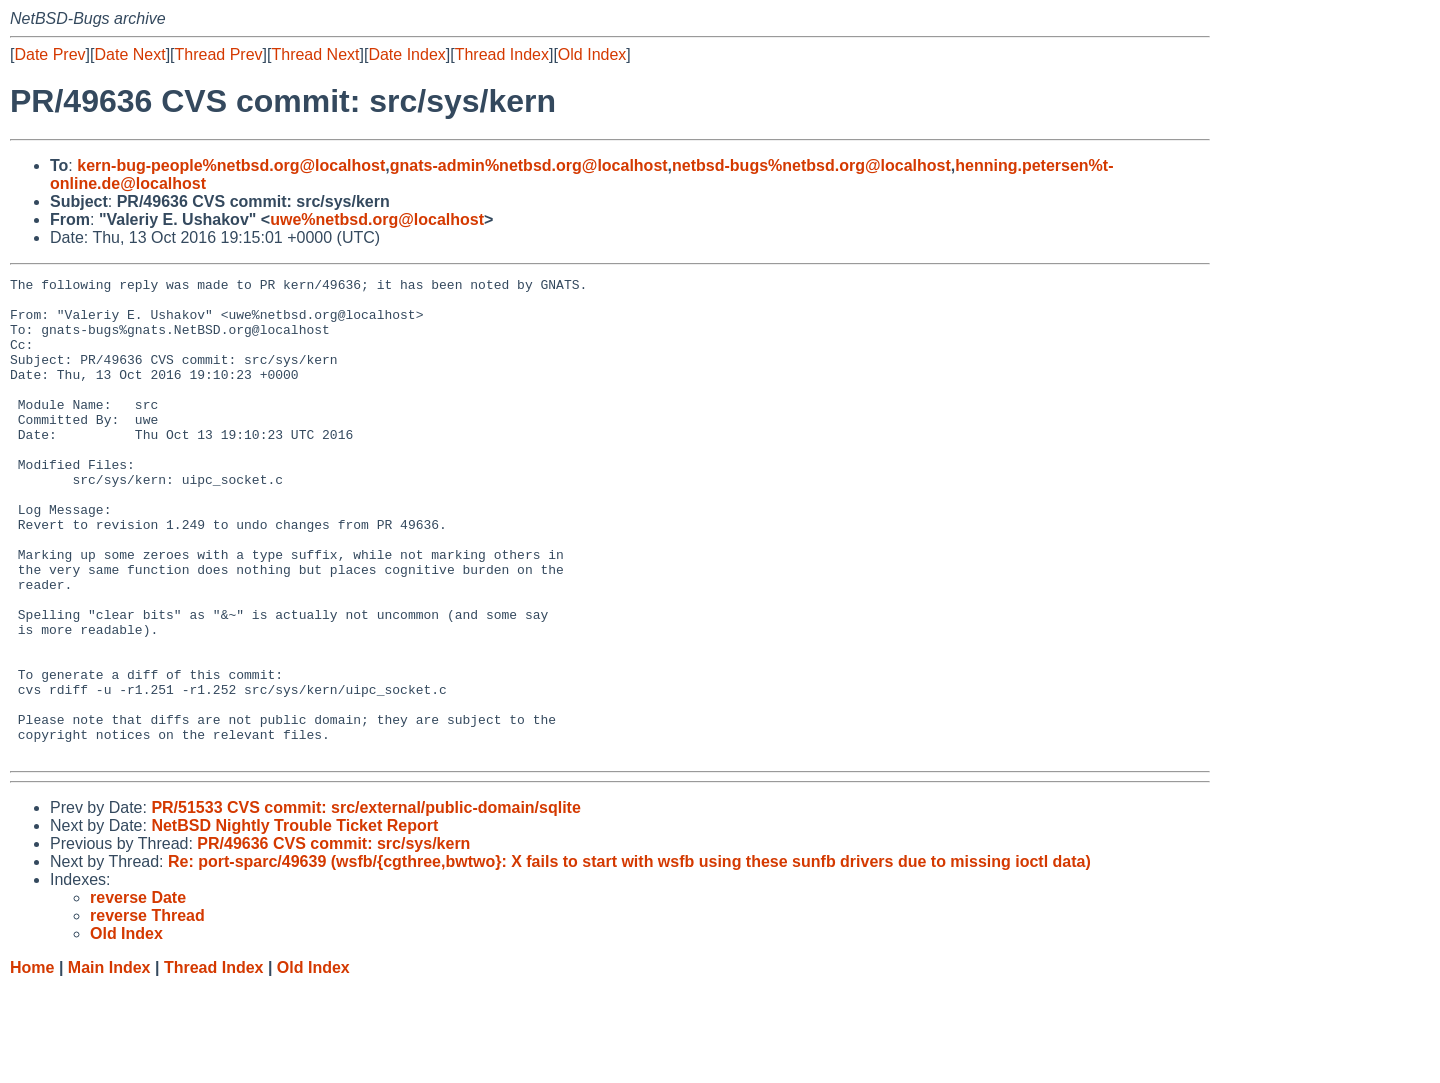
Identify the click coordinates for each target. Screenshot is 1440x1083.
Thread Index (502, 54)
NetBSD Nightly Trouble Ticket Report (294, 921)
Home (32, 1063)
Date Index (406, 54)
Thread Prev (219, 54)
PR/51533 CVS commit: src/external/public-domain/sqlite (365, 903)
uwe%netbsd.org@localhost (377, 219)
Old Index (592, 54)
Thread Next (315, 54)
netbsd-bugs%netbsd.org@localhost (811, 165)
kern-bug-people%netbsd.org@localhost (231, 165)
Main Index (109, 1063)
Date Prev (49, 54)
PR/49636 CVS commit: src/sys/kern (333, 939)
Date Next (129, 54)
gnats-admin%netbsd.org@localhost (529, 165)
